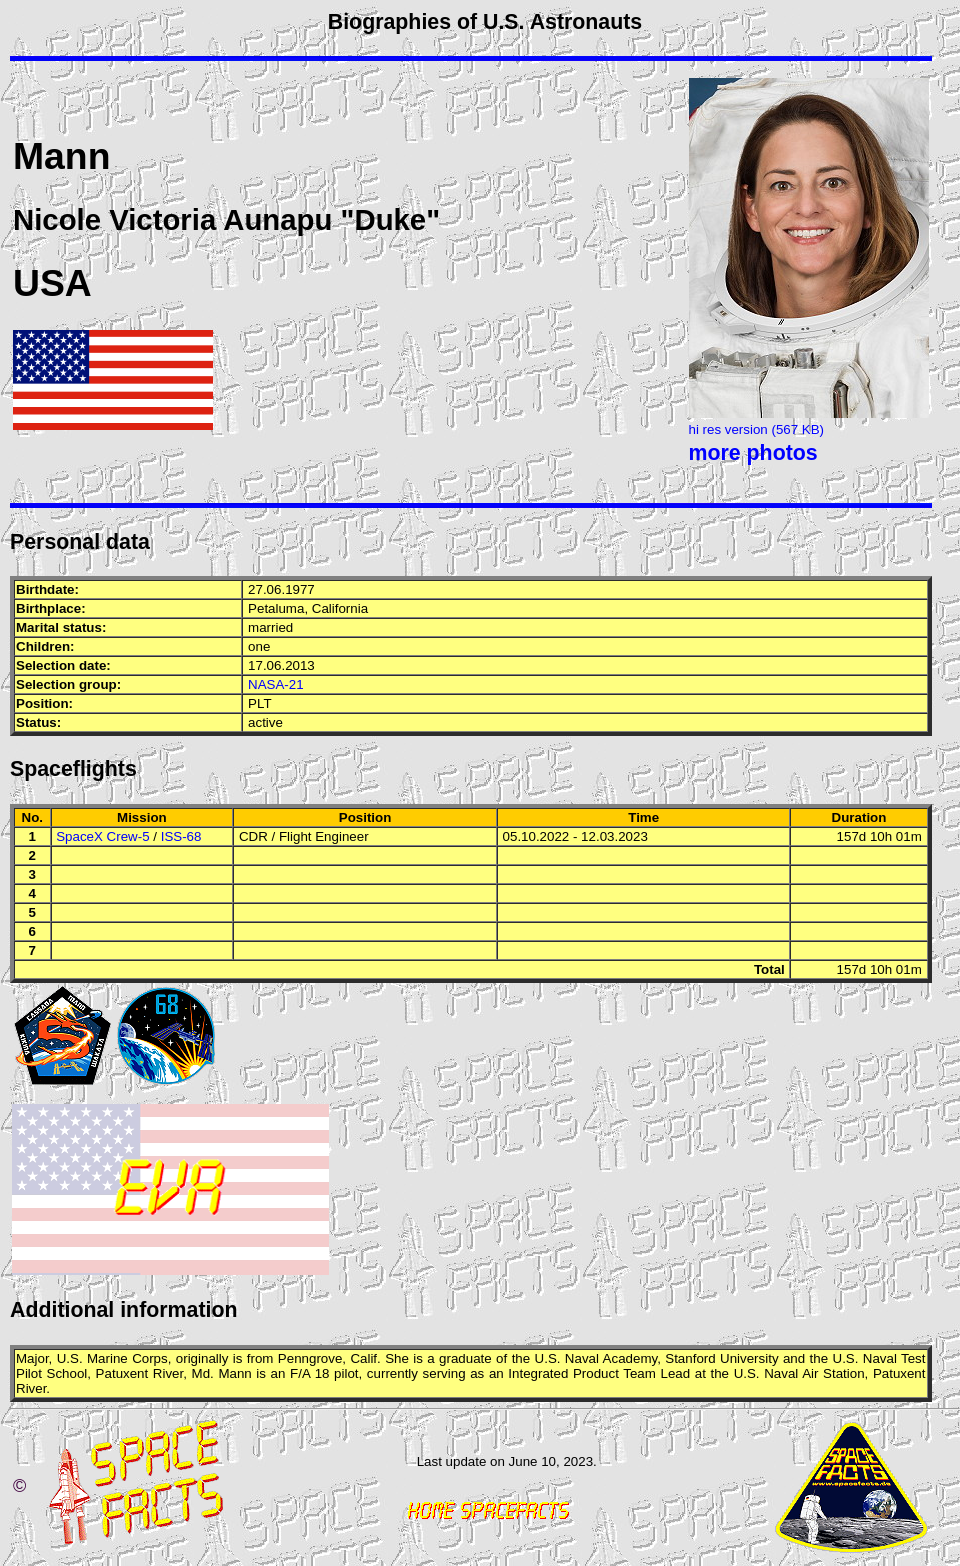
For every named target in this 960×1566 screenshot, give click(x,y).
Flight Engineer (324, 836)
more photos (753, 453)
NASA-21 (276, 684)
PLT (259, 703)
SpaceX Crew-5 (102, 836)
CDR (253, 836)
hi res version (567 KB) (757, 429)
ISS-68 (181, 836)
